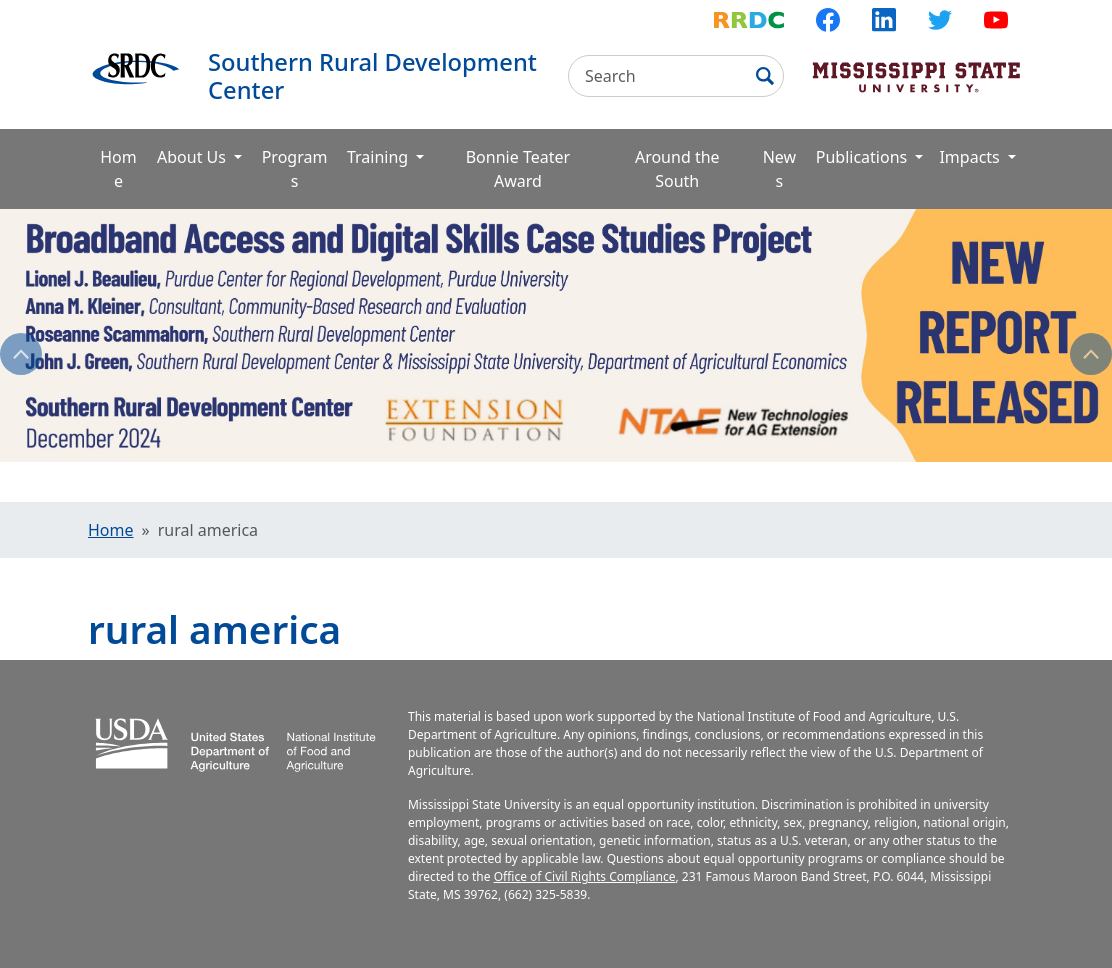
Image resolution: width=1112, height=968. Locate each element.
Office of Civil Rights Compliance (585, 876)
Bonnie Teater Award (518, 169)
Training (379, 157)
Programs (295, 169)
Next (1091, 354)
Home (118, 169)
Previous (21, 354)
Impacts (971, 157)
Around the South (677, 169)
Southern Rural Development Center (372, 76)
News (779, 169)
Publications (864, 157)
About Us (193, 157)
